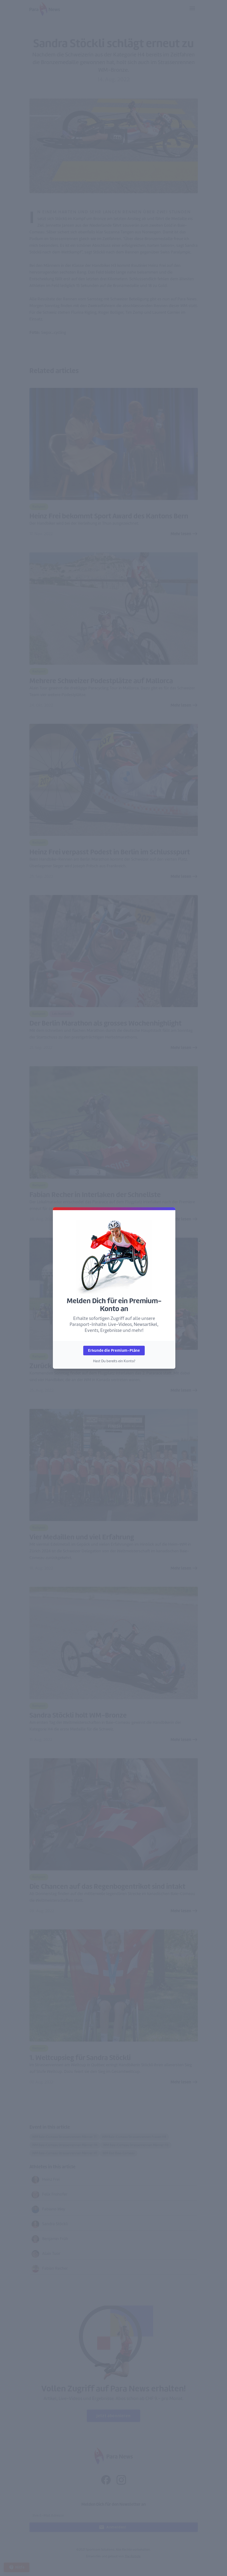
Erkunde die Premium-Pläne (114, 1350)
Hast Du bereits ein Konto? (114, 1361)
